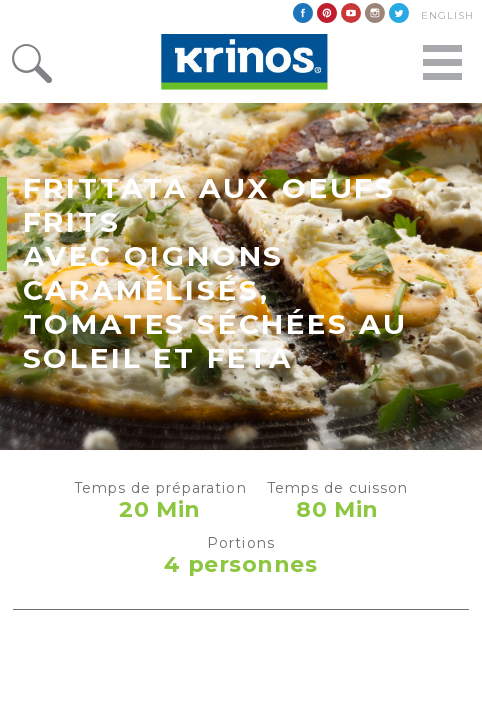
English (447, 15)
